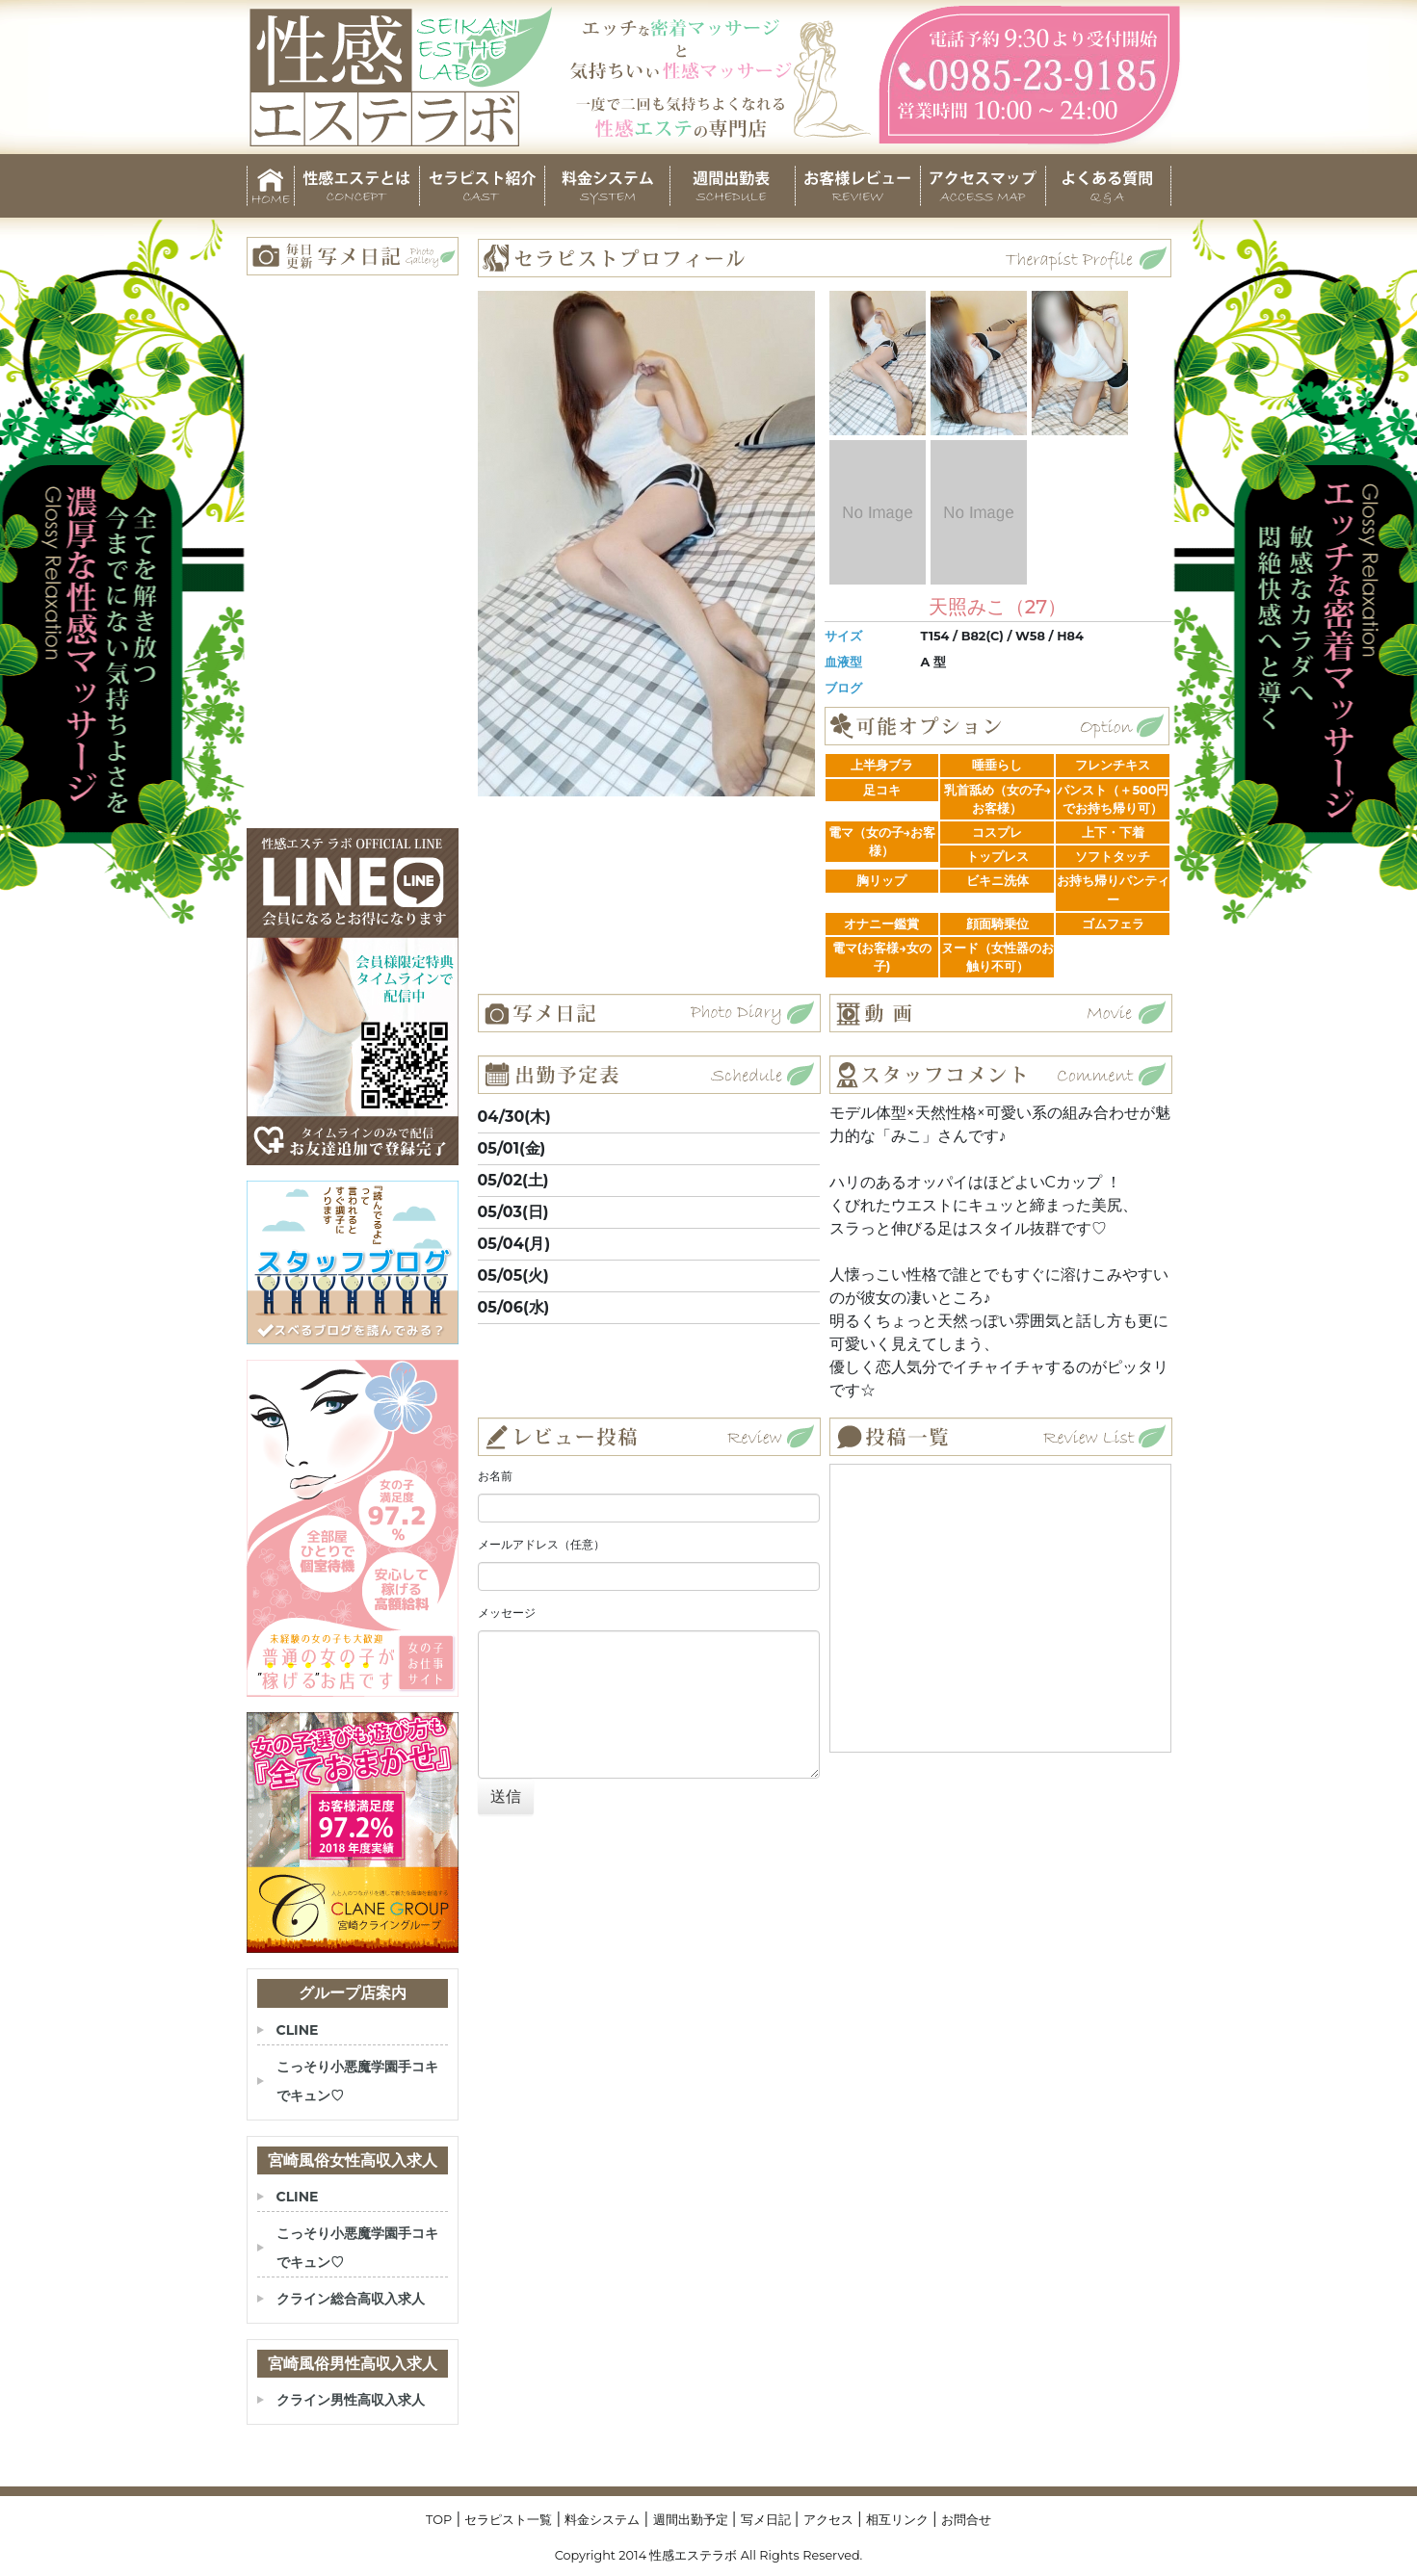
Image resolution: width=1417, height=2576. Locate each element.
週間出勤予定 (690, 2519)
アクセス (828, 2519)
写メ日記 (766, 2519)
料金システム (602, 2519)
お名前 (495, 1476)
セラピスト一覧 (508, 2519)
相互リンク (897, 2519)
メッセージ (507, 1612)
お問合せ (966, 2519)
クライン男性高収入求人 (350, 2399)
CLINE (297, 2030)
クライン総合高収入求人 (350, 2298)
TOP (439, 2519)
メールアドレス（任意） (541, 1544)
